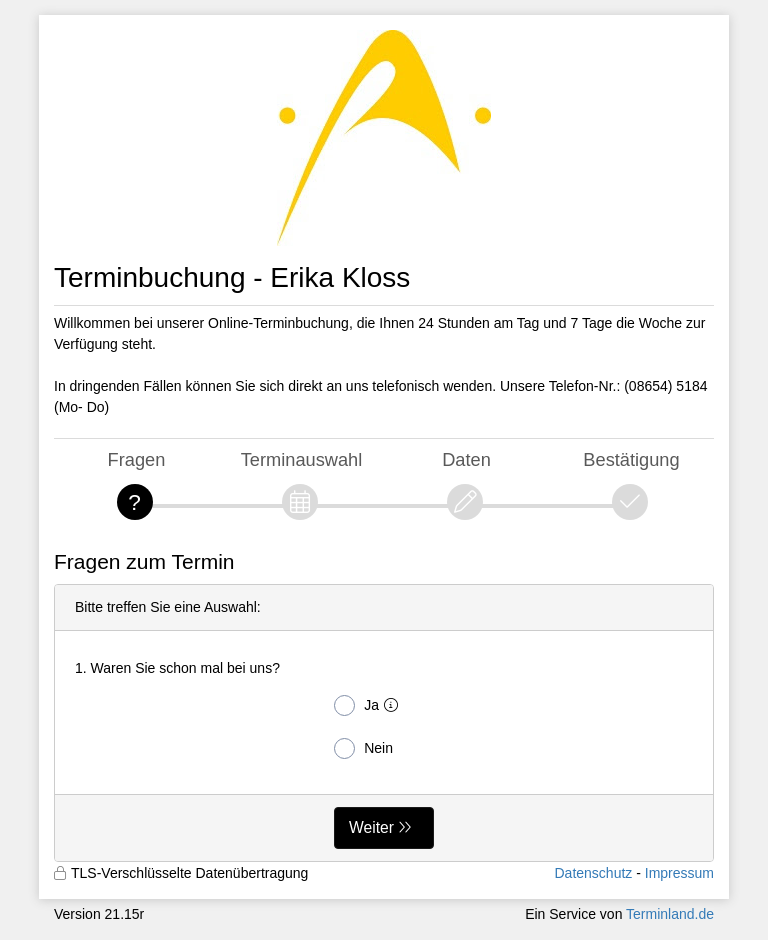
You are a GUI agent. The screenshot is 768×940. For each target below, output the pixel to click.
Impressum (679, 873)
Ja (370, 705)
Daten (466, 459)
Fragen (137, 459)
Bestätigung (631, 459)
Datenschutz (593, 873)
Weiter (371, 827)
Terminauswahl (302, 459)
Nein (363, 748)
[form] (384, 723)
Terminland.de (670, 914)
